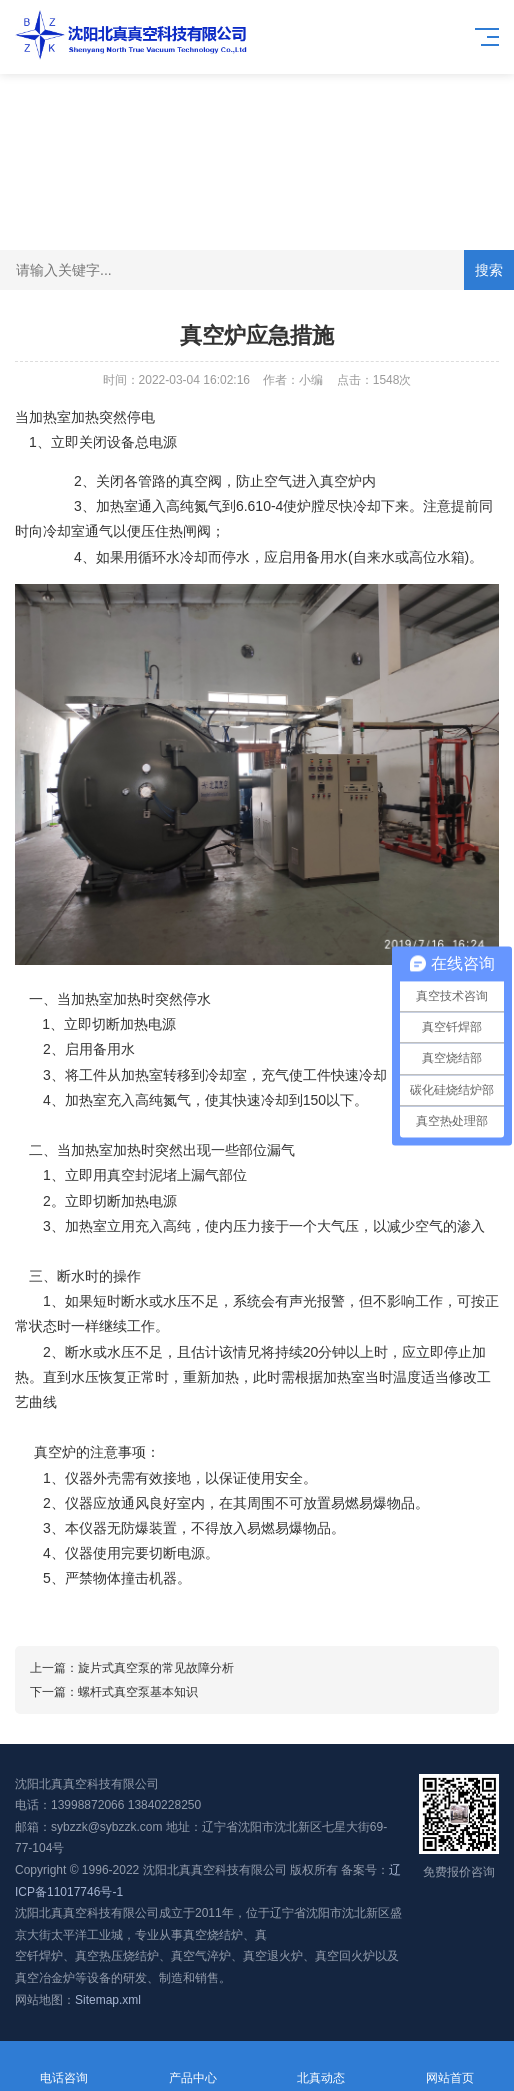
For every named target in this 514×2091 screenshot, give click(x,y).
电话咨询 (64, 2066)
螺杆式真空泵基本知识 (138, 1692)
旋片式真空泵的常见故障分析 (156, 1668)
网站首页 (450, 2066)
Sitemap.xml (108, 2000)
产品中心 (193, 2066)
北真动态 (321, 2066)
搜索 (489, 270)
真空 (194, 481)
